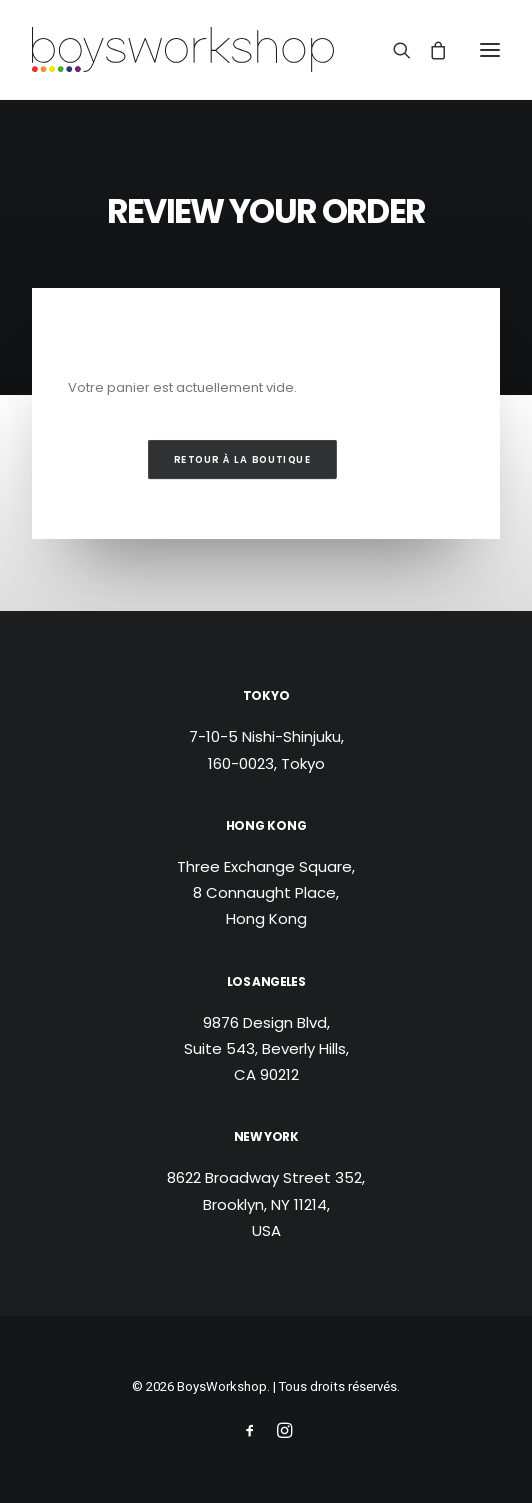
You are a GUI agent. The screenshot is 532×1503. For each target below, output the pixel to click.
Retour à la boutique (243, 460)
